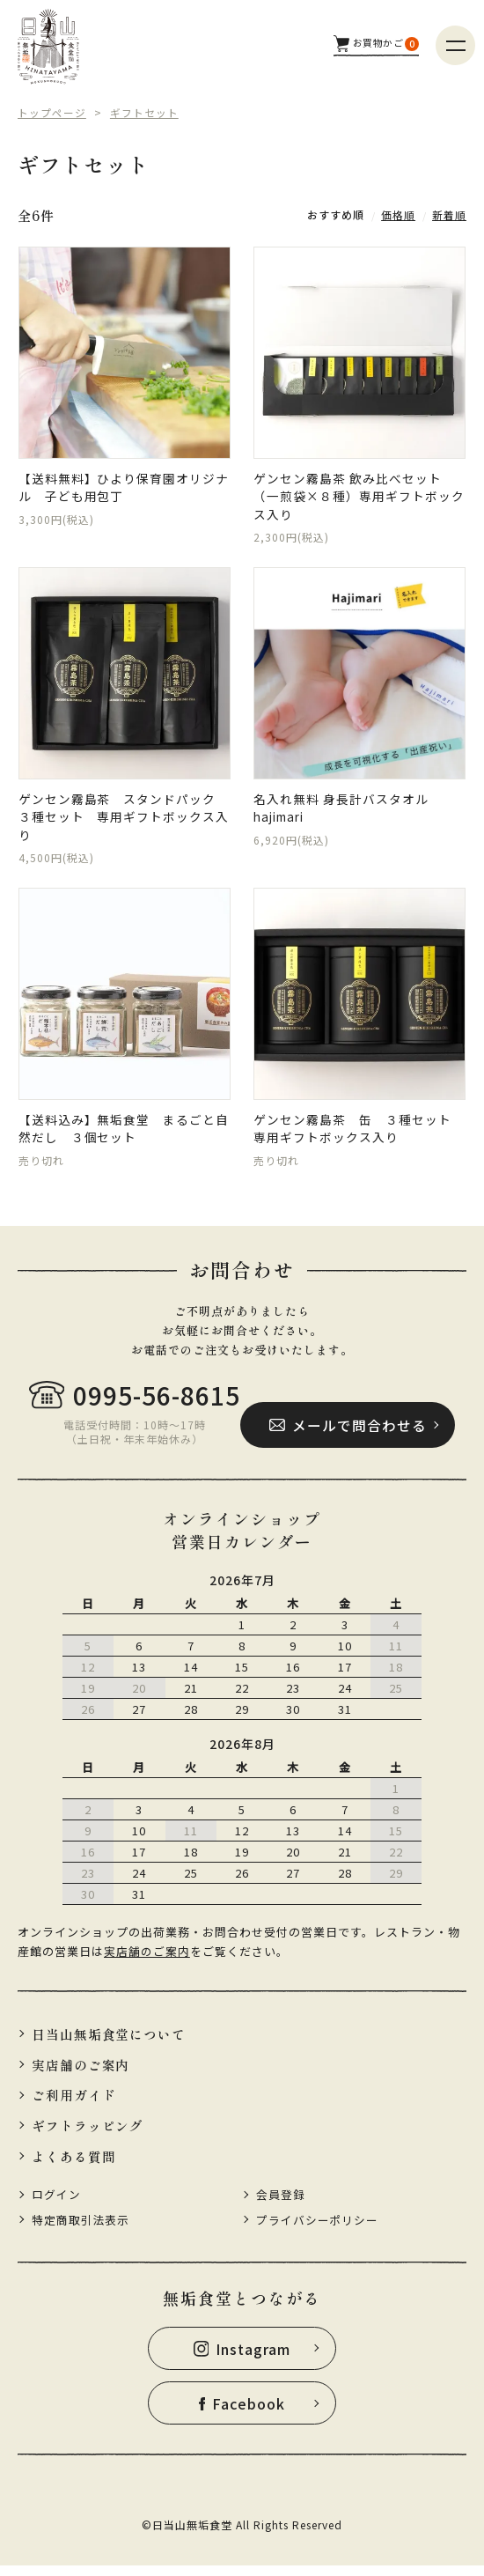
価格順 (398, 214)
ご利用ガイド (74, 2102)
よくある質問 (74, 2164)
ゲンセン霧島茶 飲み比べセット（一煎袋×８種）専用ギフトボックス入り (359, 496)
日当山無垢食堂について (109, 2041)
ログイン (56, 2203)
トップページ (52, 112)
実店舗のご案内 (147, 1957)
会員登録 (280, 2203)
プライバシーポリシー (317, 2228)
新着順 (449, 214)
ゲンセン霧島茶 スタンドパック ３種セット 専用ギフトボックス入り (124, 819)
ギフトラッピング (88, 2133)
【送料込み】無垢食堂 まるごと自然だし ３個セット (124, 1132)
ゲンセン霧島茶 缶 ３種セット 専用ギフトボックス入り (359, 1132)
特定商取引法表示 (81, 2228)
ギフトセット (144, 112)
